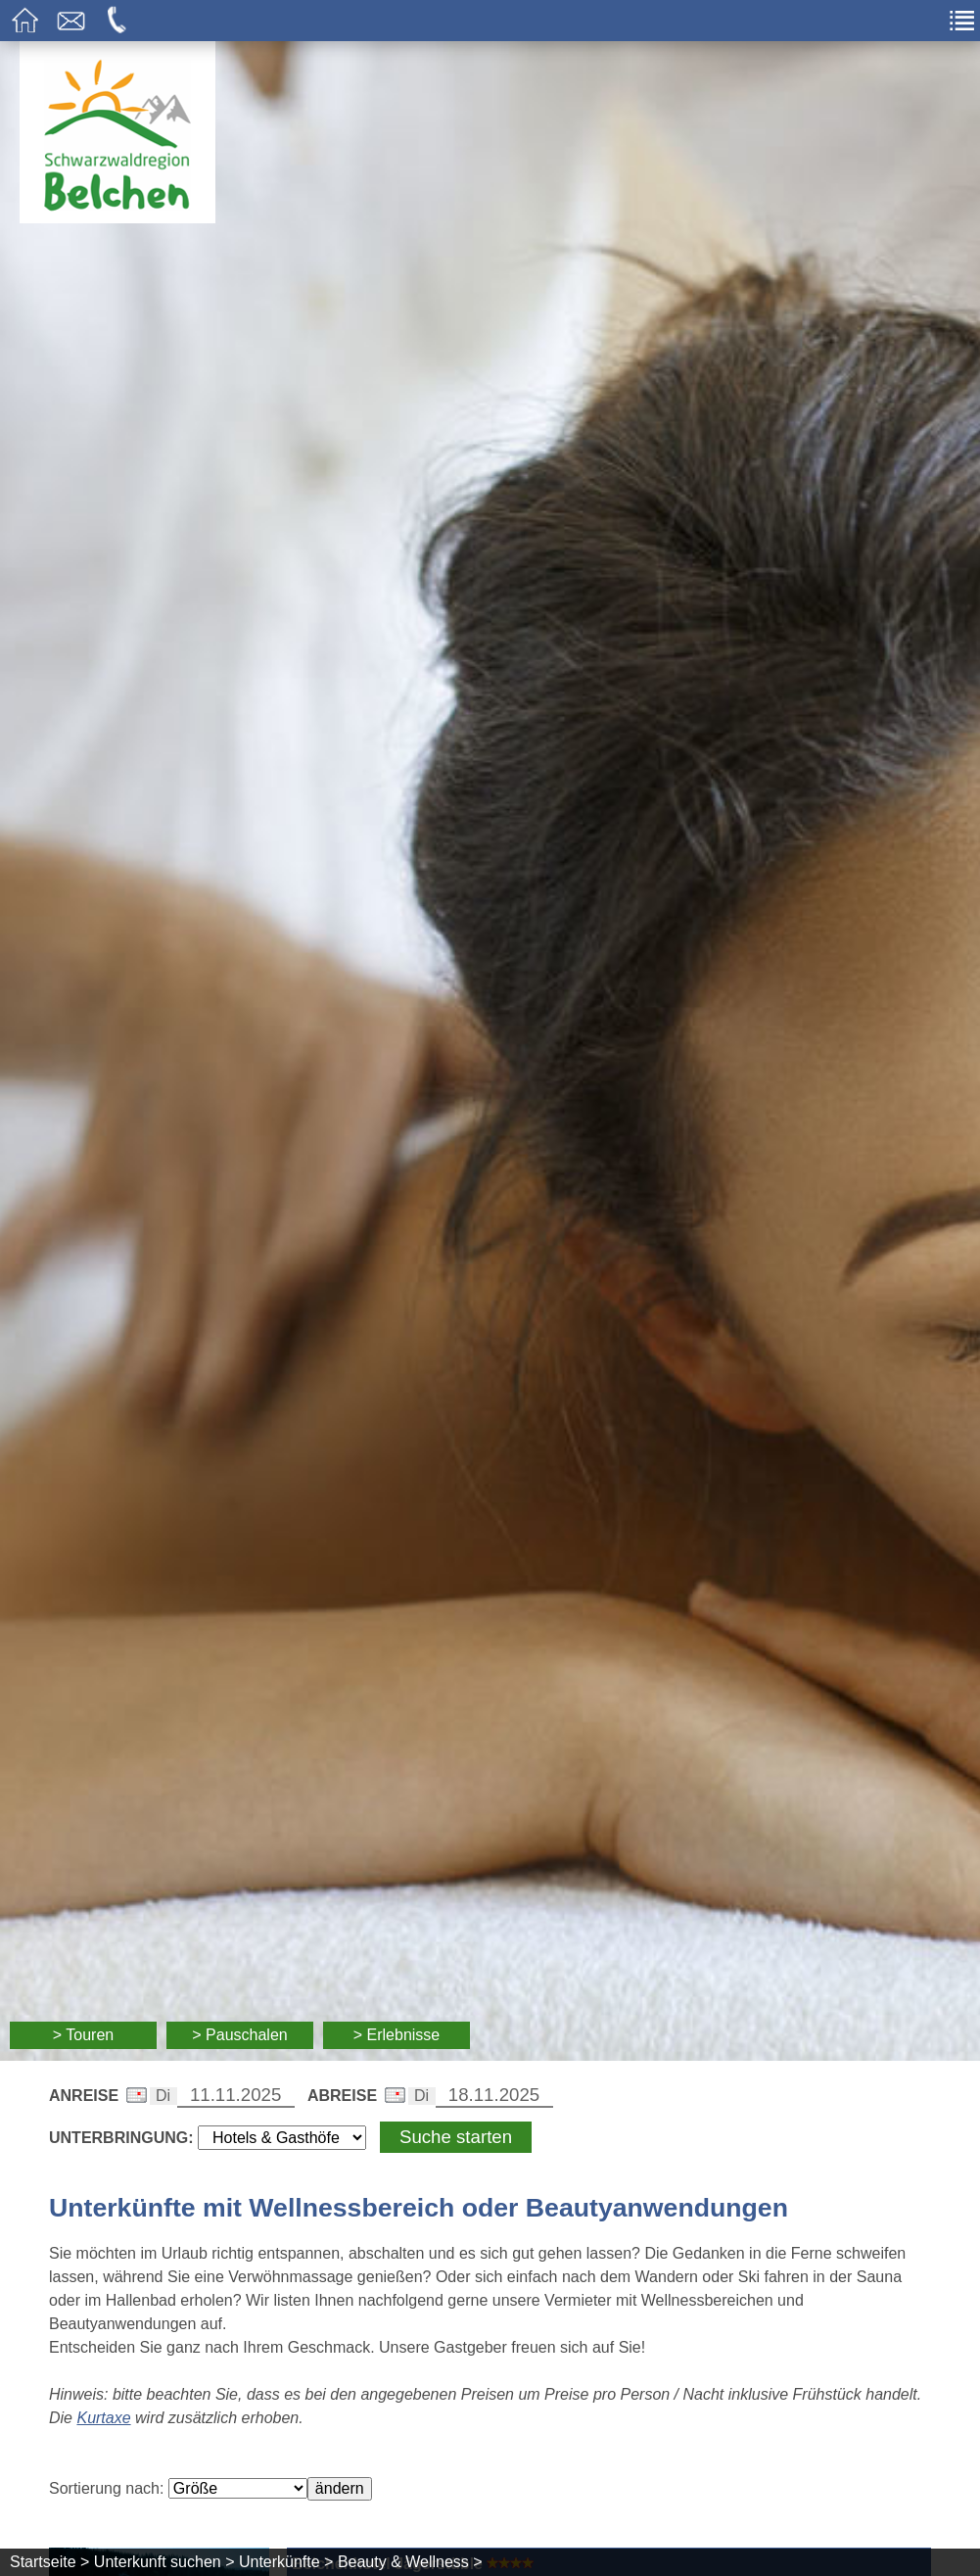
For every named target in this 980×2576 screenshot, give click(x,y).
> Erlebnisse (397, 2035)
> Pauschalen (239, 2035)
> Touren (83, 2035)
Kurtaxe (103, 2417)
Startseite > (49, 2561)
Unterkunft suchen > (164, 2561)
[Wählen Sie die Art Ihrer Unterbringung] (282, 2137)
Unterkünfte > (286, 2561)
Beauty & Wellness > (410, 2561)
